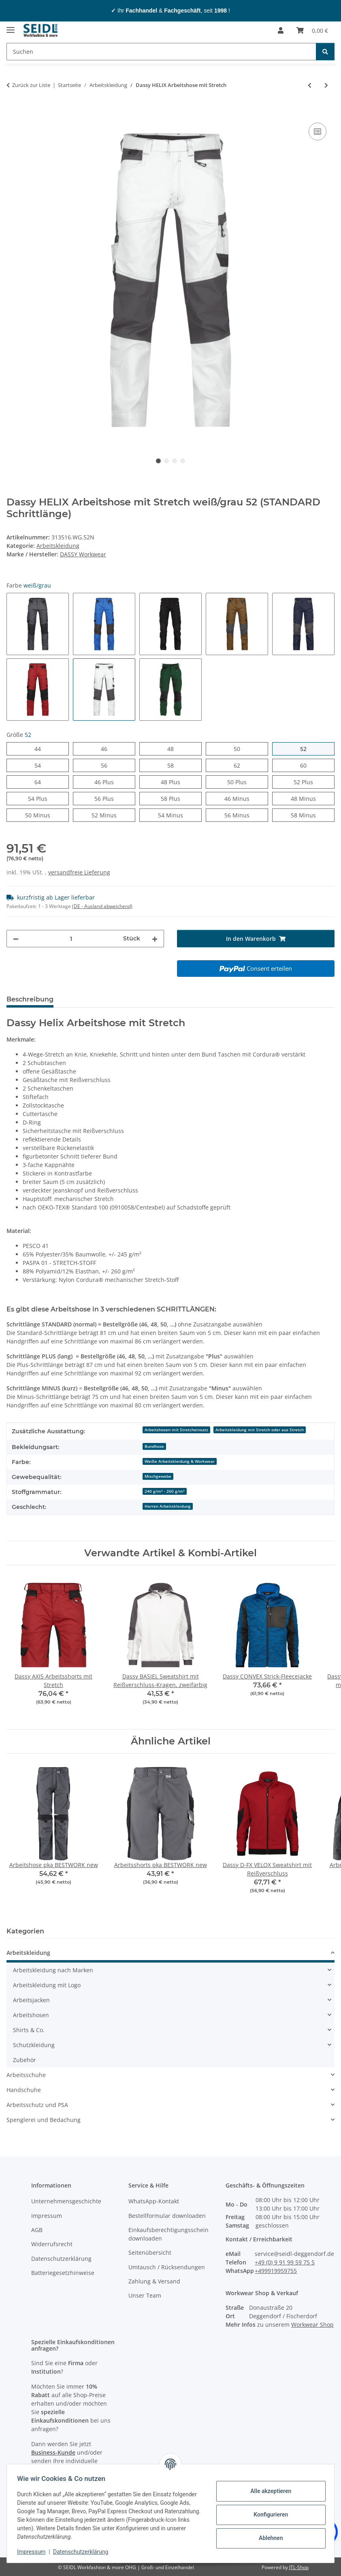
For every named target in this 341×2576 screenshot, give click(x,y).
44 (40, 748)
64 (40, 781)
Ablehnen (268, 2538)
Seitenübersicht (149, 2252)
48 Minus (313, 798)
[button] (280, 30)
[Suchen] (161, 51)
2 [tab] (166, 460)
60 (306, 765)
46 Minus (246, 798)
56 (107, 765)
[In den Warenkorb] (12, 111)
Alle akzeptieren (267, 2491)
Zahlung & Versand (154, 2281)
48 (173, 748)
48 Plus (180, 781)
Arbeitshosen (31, 2015)
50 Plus (246, 781)
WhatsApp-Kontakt (153, 2201)
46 (107, 748)
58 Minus (313, 815)
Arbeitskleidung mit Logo (47, 1985)
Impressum (34, 2551)
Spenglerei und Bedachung (43, 2120)
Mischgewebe (158, 1476)
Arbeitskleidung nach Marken (53, 1970)
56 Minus (246, 815)
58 (173, 765)
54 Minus (180, 815)
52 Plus (313, 781)
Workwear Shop (312, 2324)
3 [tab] (174, 460)
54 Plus (47, 798)
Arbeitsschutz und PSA (37, 2105)
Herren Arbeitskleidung (168, 1506)
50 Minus (47, 815)
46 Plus (113, 781)
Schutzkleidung (34, 2045)
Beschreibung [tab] (29, 999)
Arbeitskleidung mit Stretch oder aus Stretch (259, 1429)
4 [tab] (182, 460)
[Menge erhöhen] (155, 938)
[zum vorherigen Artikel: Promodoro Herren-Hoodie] (309, 85)
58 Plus (180, 798)
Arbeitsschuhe (26, 2075)
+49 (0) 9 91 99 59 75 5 (285, 2262)
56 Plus (113, 798)
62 (240, 765)
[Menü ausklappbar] (10, 26)
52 (306, 748)
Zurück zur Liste (31, 85)
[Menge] (70, 938)
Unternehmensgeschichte (66, 2201)
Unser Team (144, 2295)
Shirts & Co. (29, 2030)
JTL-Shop (299, 2567)
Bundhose (154, 1446)
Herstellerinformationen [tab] (107, 999)
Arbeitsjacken (31, 2000)
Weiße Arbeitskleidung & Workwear (180, 1461)
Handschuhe (23, 2090)
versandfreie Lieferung (79, 872)
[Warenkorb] (312, 30)
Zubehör (24, 2060)
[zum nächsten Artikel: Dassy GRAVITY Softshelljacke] (326, 85)
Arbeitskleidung (57, 546)
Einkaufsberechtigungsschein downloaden (168, 2234)
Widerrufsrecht (51, 2244)
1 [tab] (158, 460)
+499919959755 (276, 2271)
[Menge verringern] (16, 938)
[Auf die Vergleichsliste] (317, 131)
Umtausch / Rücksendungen (166, 2267)
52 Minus (113, 815)
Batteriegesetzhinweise (62, 2273)
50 (240, 748)
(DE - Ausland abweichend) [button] (102, 906)
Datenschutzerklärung (83, 2551)
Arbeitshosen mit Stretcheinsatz (176, 1429)
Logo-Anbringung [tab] (191, 999)
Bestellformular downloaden (167, 2216)
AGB (37, 2230)
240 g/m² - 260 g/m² (165, 1491)
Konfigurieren (268, 2514)
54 (40, 765)
